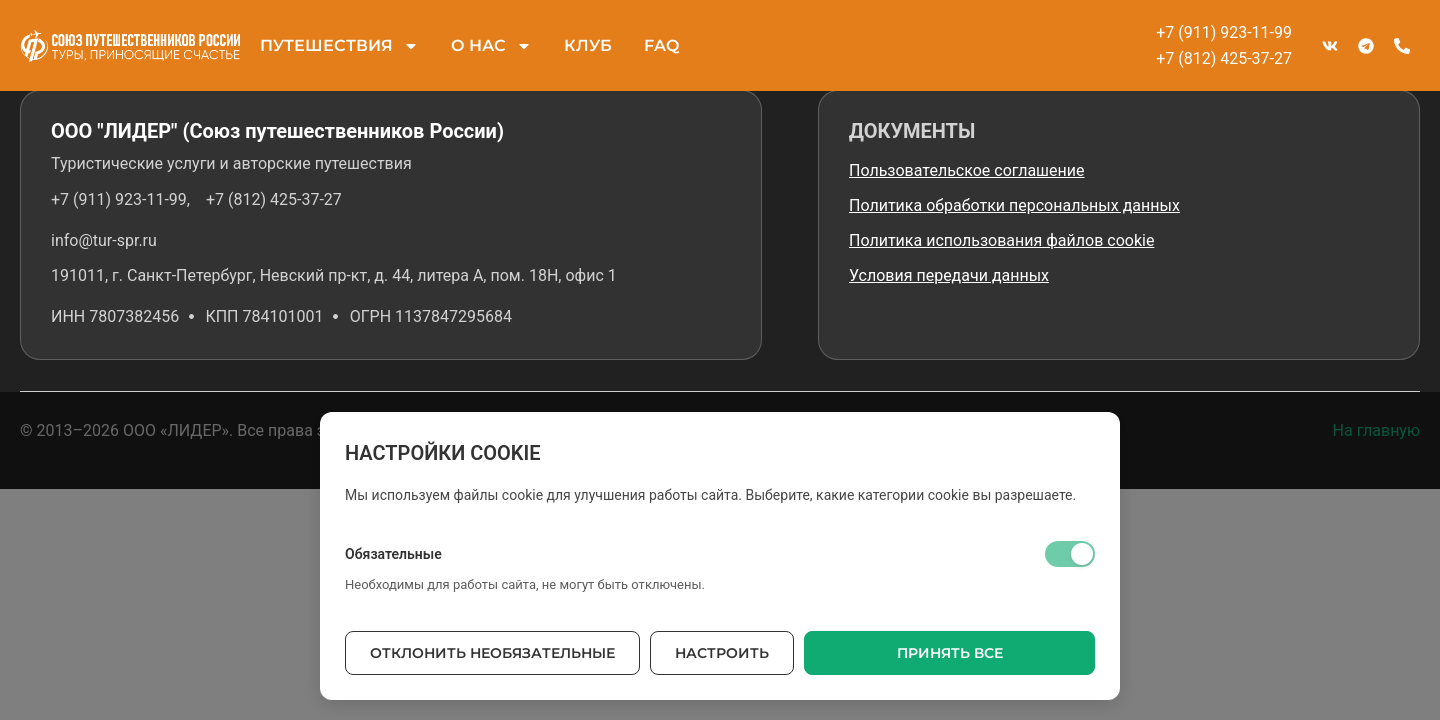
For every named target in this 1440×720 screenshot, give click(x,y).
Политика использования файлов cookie (1001, 240)
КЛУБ (588, 45)
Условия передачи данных (949, 275)
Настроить (722, 653)
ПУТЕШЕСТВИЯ (339, 46)
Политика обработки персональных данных (1014, 205)
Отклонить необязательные (492, 653)
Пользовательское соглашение (967, 170)
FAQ (661, 45)
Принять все (950, 653)
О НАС (491, 46)
